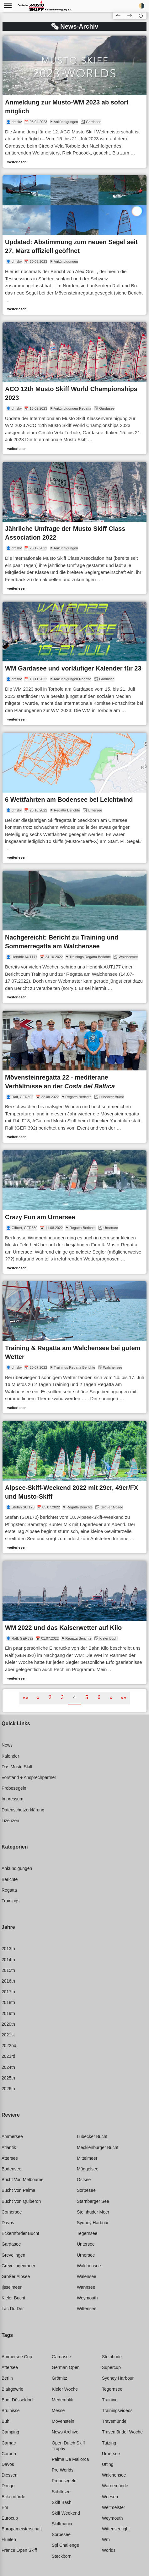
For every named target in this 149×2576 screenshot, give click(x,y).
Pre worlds (62, 2469)
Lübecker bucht (92, 2136)
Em (5, 2507)
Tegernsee (87, 2233)
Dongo (8, 2485)
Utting (108, 2464)
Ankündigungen (17, 1868)
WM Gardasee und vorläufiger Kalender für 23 (73, 668)
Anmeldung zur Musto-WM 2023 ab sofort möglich (66, 107)
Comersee (12, 2211)
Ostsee (84, 2179)
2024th (8, 2067)
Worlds (108, 2550)
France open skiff (19, 2550)
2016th (8, 1981)
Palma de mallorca (70, 2459)
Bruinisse (11, 2410)
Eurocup (10, 2518)
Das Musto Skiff (17, 1766)
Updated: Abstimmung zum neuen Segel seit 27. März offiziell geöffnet (71, 246)
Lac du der (13, 2308)
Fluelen (9, 2539)
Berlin (7, 2378)
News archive (65, 2431)
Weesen (110, 2496)
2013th (8, 1948)
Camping (10, 2431)
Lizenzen (10, 1820)
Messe (58, 2410)
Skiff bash (62, 2502)
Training (110, 2399)
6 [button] (99, 1697)
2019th (8, 2013)
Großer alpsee (16, 2276)
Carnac (9, 2442)
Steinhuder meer (93, 2211)
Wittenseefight (116, 2528)
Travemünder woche (122, 2431)
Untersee (86, 2244)
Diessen (10, 2475)
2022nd (9, 2045)
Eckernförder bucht (20, 2233)
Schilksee (61, 2491)
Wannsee (86, 2287)
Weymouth (87, 2297)
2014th (8, 1959)
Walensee (86, 2276)
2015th (8, 1970)
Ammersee (12, 2136)
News (7, 1745)
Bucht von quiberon (21, 2201)
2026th (8, 2088)
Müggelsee (87, 2168)
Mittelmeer (87, 2158)
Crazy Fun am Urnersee (40, 1217)
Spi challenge (65, 2545)
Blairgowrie (12, 2389)
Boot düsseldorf (17, 2399)
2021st (8, 2034)
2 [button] (50, 1697)
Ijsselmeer (12, 2287)
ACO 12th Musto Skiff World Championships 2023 (71, 393)
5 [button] (86, 1697)
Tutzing (109, 2442)
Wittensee (86, 2308)
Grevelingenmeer (18, 2265)
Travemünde (114, 2421)
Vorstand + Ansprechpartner (29, 1777)
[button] (140, 15)
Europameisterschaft (22, 2528)
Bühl (6, 2421)
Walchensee (89, 2265)
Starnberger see (93, 2201)
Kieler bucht (13, 2297)
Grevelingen (13, 2255)
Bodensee (11, 2168)
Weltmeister (113, 2507)
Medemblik (62, 2399)
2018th (8, 2002)
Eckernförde (13, 2496)
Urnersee (86, 2255)
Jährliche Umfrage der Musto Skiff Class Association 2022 (65, 533)
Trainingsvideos (117, 2410)
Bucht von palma (18, 2190)
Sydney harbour (93, 2222)
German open (66, 2367)
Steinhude (112, 2356)
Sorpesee (86, 2190)
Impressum (12, 1798)
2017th (8, 1991)
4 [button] (74, 1697)
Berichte (10, 1879)
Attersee (10, 2158)
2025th (8, 2077)
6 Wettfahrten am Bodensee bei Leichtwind (69, 799)
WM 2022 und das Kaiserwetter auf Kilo (63, 1627)
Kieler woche (65, 2389)
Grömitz (59, 2378)
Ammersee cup (17, 2356)
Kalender (10, 1756)
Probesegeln (14, 1788)
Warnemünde (115, 2485)
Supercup (111, 2367)
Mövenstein (63, 2421)
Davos (8, 2222)
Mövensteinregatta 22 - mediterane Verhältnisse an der (60, 1082)
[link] (74, 102)
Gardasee (11, 2244)
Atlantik (9, 2147)
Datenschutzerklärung (23, 1809)
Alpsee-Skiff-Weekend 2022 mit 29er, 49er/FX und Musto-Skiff (71, 1492)
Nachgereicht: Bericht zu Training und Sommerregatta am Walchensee (61, 942)
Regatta (9, 1890)
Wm (106, 2539)
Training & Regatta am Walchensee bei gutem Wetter (73, 1352)
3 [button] (62, 1697)
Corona (9, 2453)
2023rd (8, 2056)
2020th (8, 2024)
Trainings (10, 1900)
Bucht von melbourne (23, 2179)
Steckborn (62, 2556)
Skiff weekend (66, 2513)
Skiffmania (62, 2523)
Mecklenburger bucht (97, 2147)
